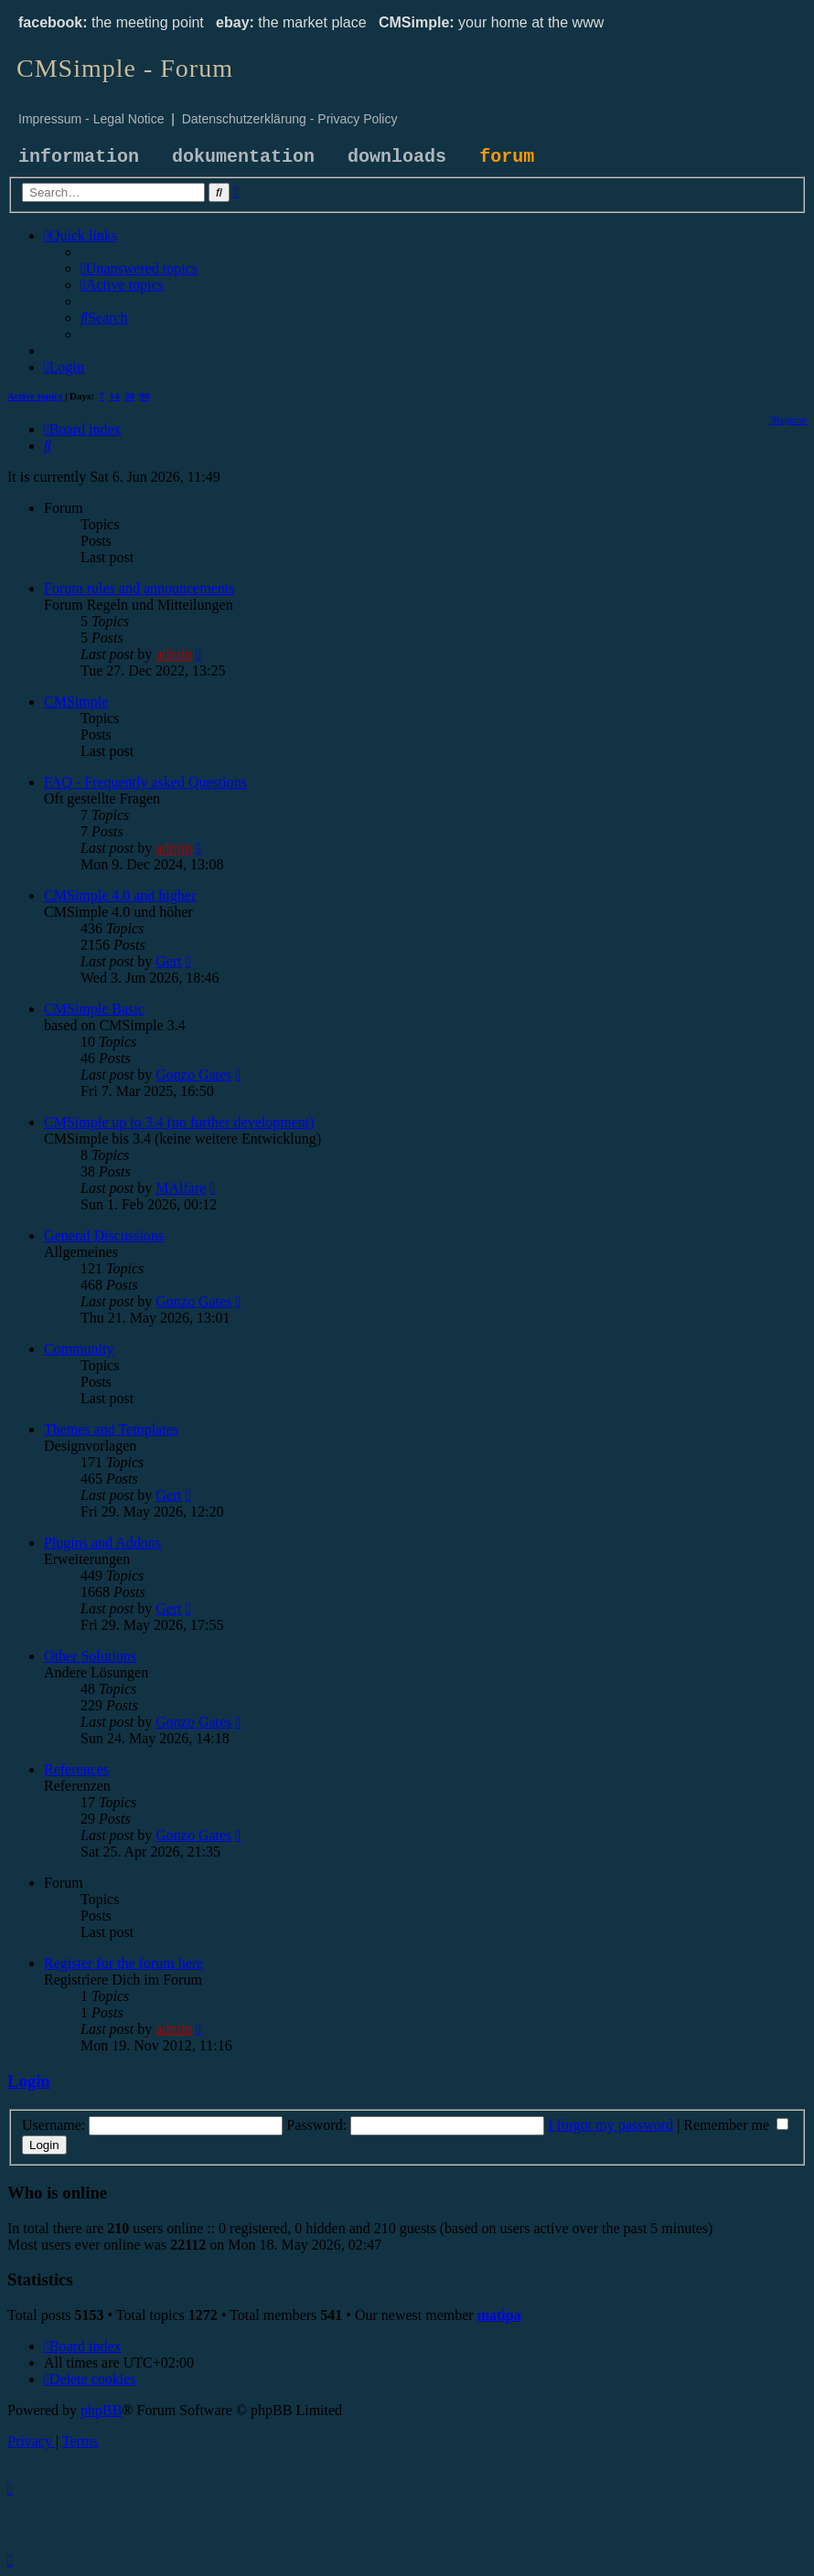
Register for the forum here (123, 1963)
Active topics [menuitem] (34, 395)
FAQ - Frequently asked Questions (145, 782)
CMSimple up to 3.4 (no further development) (179, 1122)
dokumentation (243, 156)
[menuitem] (139, 268)
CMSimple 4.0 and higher (120, 895)
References (76, 1769)
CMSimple (76, 701)
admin (173, 654)
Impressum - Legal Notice (91, 119)
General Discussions (104, 1235)
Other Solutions (90, 1656)
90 (145, 395)
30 (129, 395)
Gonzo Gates (193, 1074)
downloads (397, 156)
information (78, 156)
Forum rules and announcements (139, 588)
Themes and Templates (111, 1429)
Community (78, 1349)
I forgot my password (610, 2125)
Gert (168, 961)
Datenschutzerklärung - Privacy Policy (290, 119)
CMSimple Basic (94, 1009)
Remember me (735, 2125)
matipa (499, 2315)
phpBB (101, 2410)
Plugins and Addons (102, 1542)
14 (115, 395)
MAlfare (180, 1188)
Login (28, 2081)
